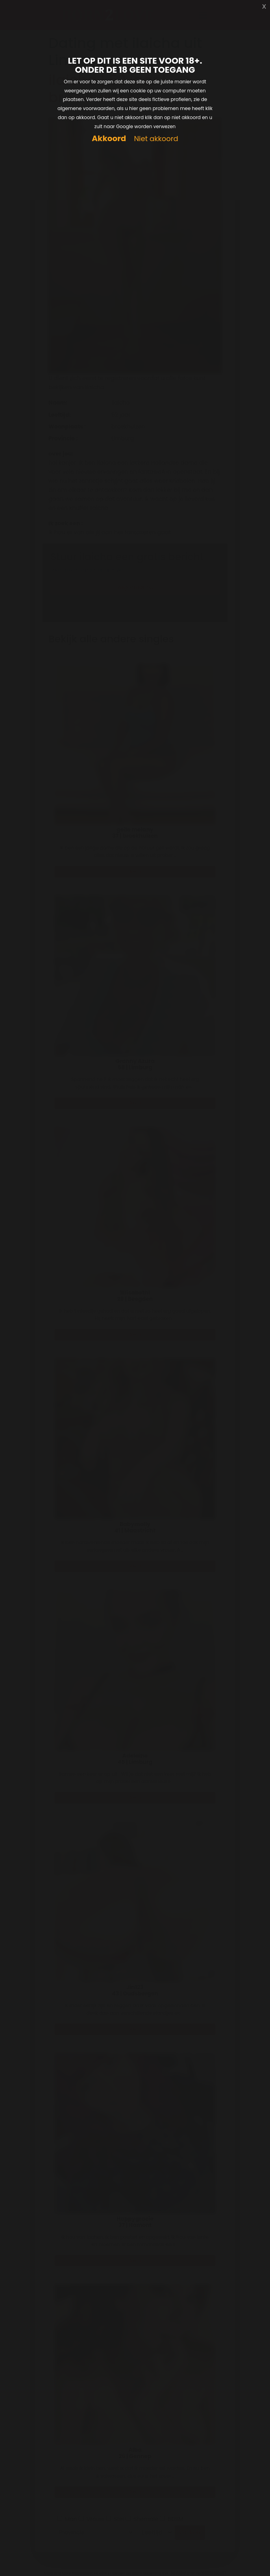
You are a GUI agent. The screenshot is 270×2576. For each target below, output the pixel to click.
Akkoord (109, 138)
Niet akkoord (156, 138)
